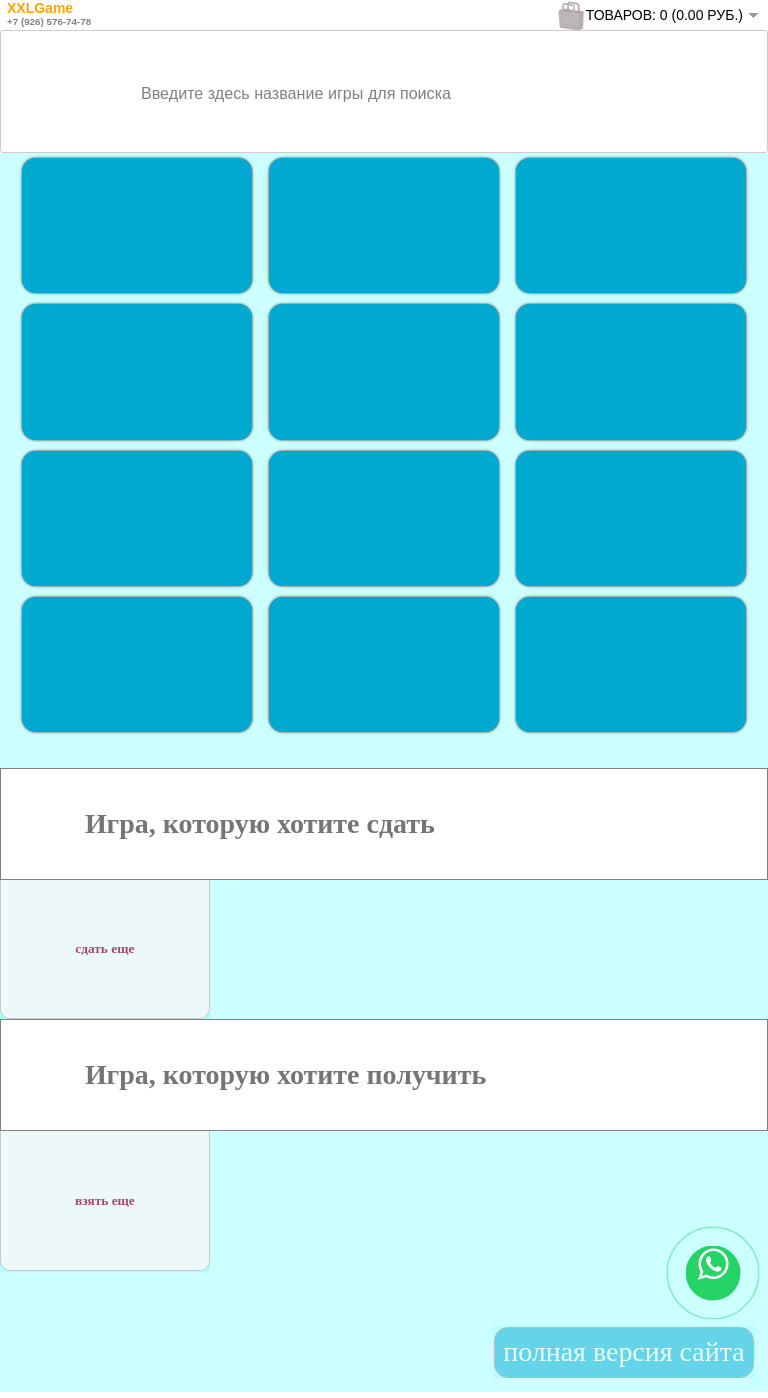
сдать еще (104, 942)
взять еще (105, 1194)
